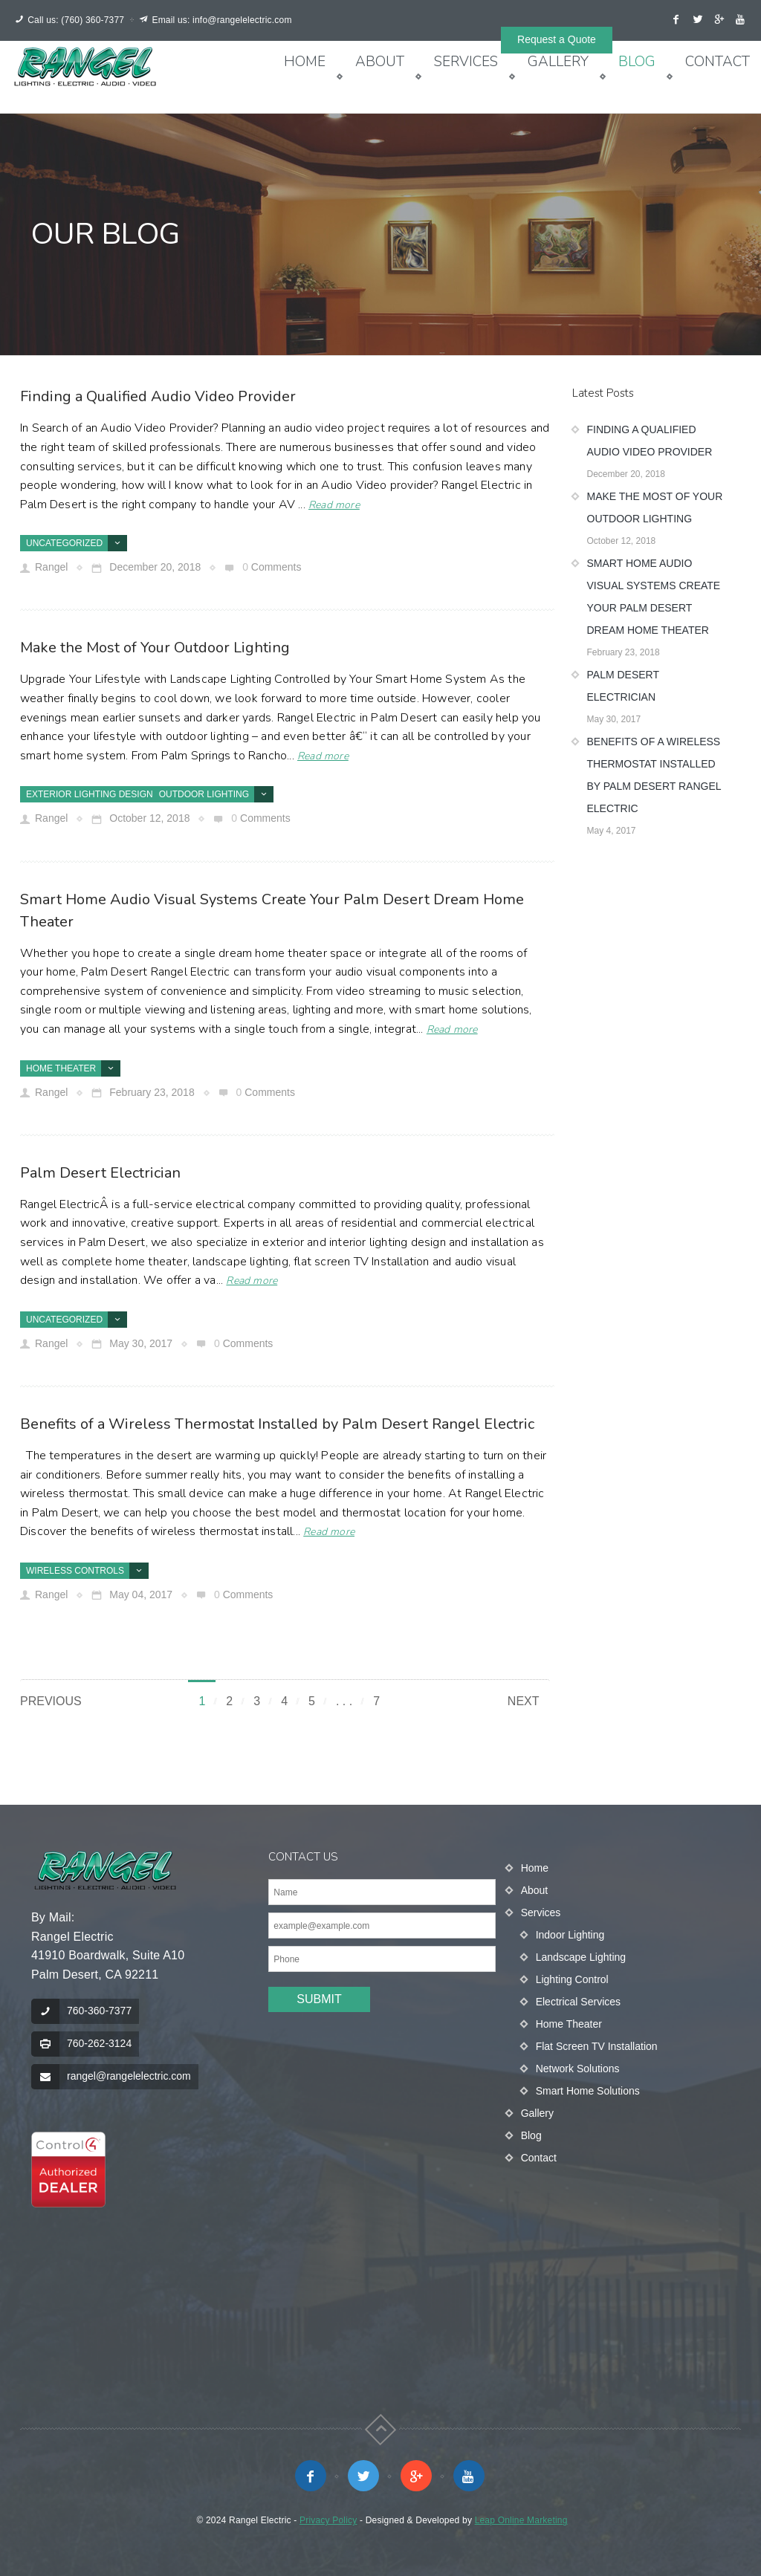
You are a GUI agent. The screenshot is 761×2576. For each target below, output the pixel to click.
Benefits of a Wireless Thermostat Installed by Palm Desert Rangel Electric (277, 1424)
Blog (636, 61)
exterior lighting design (89, 794)
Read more (334, 505)
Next (524, 1701)
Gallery (558, 61)
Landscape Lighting (581, 1957)
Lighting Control (572, 1979)
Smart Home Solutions (588, 2091)
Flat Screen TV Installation (597, 2046)
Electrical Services (578, 2002)
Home (305, 61)
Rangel (51, 567)
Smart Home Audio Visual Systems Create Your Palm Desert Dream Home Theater (654, 596)
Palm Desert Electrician (100, 1173)
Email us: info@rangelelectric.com (221, 20)
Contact (717, 61)
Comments (276, 567)
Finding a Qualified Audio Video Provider (158, 396)
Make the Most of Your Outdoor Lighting (155, 647)
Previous (51, 1701)
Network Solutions (578, 2068)
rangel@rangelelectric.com (129, 2076)
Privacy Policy (328, 2520)
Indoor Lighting (570, 1935)
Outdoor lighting (204, 794)
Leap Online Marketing (521, 2520)
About (379, 61)
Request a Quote (556, 39)
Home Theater (61, 1068)
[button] (68, 2169)
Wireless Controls (75, 1571)
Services (466, 61)
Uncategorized (64, 543)
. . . (344, 1701)
